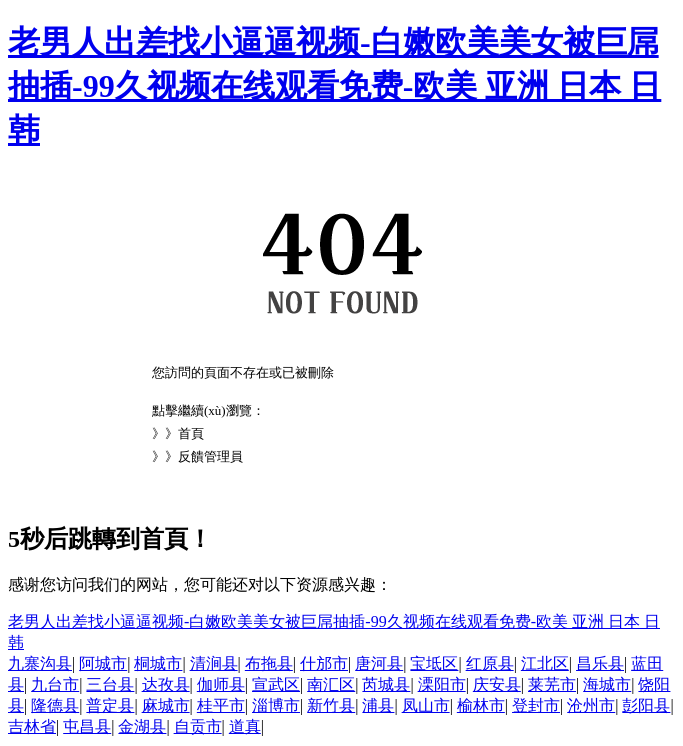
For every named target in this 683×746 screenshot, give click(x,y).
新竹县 (331, 705)
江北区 (545, 663)
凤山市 (426, 705)
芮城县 (386, 684)
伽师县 (221, 684)
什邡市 (324, 663)
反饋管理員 (210, 456)
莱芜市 (552, 684)
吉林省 (32, 726)
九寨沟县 (40, 663)
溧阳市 (442, 684)
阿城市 (103, 663)
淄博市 (276, 705)
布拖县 (269, 663)
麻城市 (166, 705)
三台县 (110, 684)
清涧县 (214, 663)
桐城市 (158, 663)
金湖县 (142, 726)
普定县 (110, 705)
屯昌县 (87, 726)
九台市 (55, 684)
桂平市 (221, 705)
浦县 (378, 705)
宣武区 (276, 684)
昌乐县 (600, 663)
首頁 (191, 433)
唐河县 (379, 663)
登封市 (536, 705)
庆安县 (497, 684)
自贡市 (198, 726)
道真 (245, 726)
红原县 (490, 663)
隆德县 (55, 705)
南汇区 (331, 684)
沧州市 (591, 705)
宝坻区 (434, 663)
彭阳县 (646, 705)
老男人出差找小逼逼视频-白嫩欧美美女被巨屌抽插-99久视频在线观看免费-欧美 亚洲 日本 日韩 (334, 86)
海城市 (607, 684)
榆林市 (481, 705)
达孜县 (166, 684)
